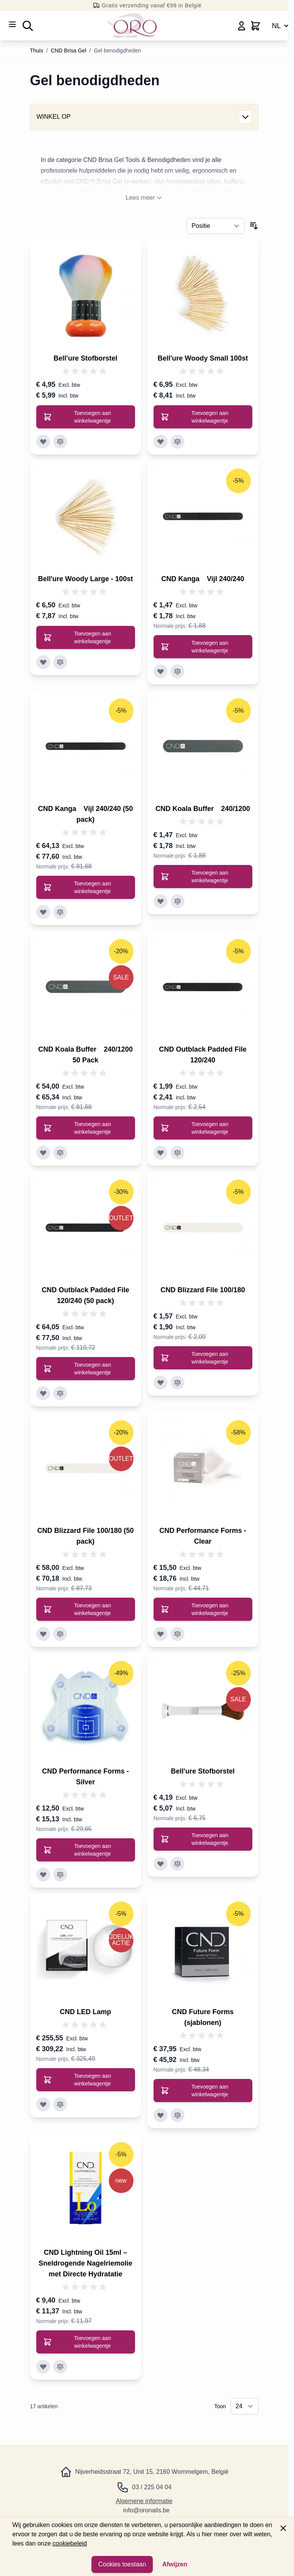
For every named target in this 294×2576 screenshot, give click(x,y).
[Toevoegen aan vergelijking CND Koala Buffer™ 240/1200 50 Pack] (60, 1153)
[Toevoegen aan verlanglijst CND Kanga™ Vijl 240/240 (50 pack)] (43, 912)
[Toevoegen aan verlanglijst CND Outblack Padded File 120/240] (160, 1153)
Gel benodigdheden (117, 50)
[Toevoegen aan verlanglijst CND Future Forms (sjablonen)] (160, 2115)
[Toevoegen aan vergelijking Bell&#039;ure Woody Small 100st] (177, 441)
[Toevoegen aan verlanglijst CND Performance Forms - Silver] (43, 1874)
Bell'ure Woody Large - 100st (85, 579)
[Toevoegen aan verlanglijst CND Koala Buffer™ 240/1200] (160, 901)
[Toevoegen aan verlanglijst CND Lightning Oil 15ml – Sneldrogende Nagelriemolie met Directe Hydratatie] (43, 2367)
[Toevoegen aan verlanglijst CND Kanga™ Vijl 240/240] (160, 671)
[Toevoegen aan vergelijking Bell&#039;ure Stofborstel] (60, 441)
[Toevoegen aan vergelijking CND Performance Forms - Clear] (177, 1634)
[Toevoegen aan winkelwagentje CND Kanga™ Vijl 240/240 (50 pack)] (85, 887)
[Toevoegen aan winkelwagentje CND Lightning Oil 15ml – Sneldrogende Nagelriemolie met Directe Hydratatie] (85, 2341)
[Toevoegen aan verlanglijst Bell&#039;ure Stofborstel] (43, 441)
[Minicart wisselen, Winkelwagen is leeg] (255, 26)
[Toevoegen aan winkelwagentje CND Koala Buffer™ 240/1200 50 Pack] (85, 1128)
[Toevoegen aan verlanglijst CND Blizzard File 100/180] (160, 1382)
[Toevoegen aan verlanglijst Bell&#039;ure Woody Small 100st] (160, 441)
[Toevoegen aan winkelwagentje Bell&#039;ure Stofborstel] (85, 416)
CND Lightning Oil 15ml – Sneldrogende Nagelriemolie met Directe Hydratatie (85, 2263)
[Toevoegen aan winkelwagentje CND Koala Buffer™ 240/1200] (203, 876)
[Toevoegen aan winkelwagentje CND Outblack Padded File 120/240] (203, 1128)
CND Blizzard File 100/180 (203, 1290)
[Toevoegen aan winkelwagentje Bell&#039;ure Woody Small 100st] (203, 416)
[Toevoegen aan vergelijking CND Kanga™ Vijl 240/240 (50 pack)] (60, 912)
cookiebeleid (69, 2543)
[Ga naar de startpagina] (132, 25)
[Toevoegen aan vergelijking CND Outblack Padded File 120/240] (177, 1153)
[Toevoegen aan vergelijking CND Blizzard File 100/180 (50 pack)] (60, 1634)
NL (281, 26)
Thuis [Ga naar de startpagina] (36, 50)
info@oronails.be (146, 2510)
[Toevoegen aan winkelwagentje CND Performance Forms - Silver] (85, 1849)
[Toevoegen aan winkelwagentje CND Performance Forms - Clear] (203, 1609)
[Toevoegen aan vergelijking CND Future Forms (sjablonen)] (177, 2115)
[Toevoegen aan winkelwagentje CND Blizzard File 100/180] (203, 1357)
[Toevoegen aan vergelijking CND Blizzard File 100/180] (177, 1382)
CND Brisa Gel (68, 50)
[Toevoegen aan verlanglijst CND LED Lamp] (43, 2104)
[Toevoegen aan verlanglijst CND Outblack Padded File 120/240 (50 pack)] (43, 1393)
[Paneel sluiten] (283, 2528)
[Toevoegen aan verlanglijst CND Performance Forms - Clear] (160, 1634)
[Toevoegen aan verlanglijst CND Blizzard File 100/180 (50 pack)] (43, 1634)
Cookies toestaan (122, 2564)
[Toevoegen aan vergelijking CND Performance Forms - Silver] (60, 1874)
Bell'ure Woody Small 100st (202, 358)
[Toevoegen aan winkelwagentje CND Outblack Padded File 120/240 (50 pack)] (85, 1368)
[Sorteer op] (216, 226)
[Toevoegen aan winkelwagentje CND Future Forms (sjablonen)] (203, 2090)
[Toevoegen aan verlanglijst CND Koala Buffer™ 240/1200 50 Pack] (43, 1153)
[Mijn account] (241, 26)
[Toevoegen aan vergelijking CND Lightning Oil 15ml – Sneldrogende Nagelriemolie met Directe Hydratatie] (60, 2367)
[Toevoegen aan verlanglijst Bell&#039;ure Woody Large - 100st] (43, 662)
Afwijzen (174, 2564)
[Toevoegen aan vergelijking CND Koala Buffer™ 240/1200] (177, 901)
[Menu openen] (12, 24)
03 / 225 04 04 (151, 2487)
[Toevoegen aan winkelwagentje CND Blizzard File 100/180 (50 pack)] (85, 1609)
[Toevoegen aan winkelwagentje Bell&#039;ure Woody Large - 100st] (85, 637)
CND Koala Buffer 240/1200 (202, 809)
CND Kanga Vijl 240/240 (202, 579)
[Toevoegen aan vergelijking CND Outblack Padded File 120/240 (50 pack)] (60, 1393)
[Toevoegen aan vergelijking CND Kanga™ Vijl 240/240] (177, 671)
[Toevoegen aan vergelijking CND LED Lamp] (60, 2104)
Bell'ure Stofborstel (85, 358)
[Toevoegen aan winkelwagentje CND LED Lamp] (85, 2079)
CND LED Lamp (85, 2012)
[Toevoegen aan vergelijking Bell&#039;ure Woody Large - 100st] (60, 662)
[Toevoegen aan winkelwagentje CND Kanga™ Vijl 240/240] (203, 646)
